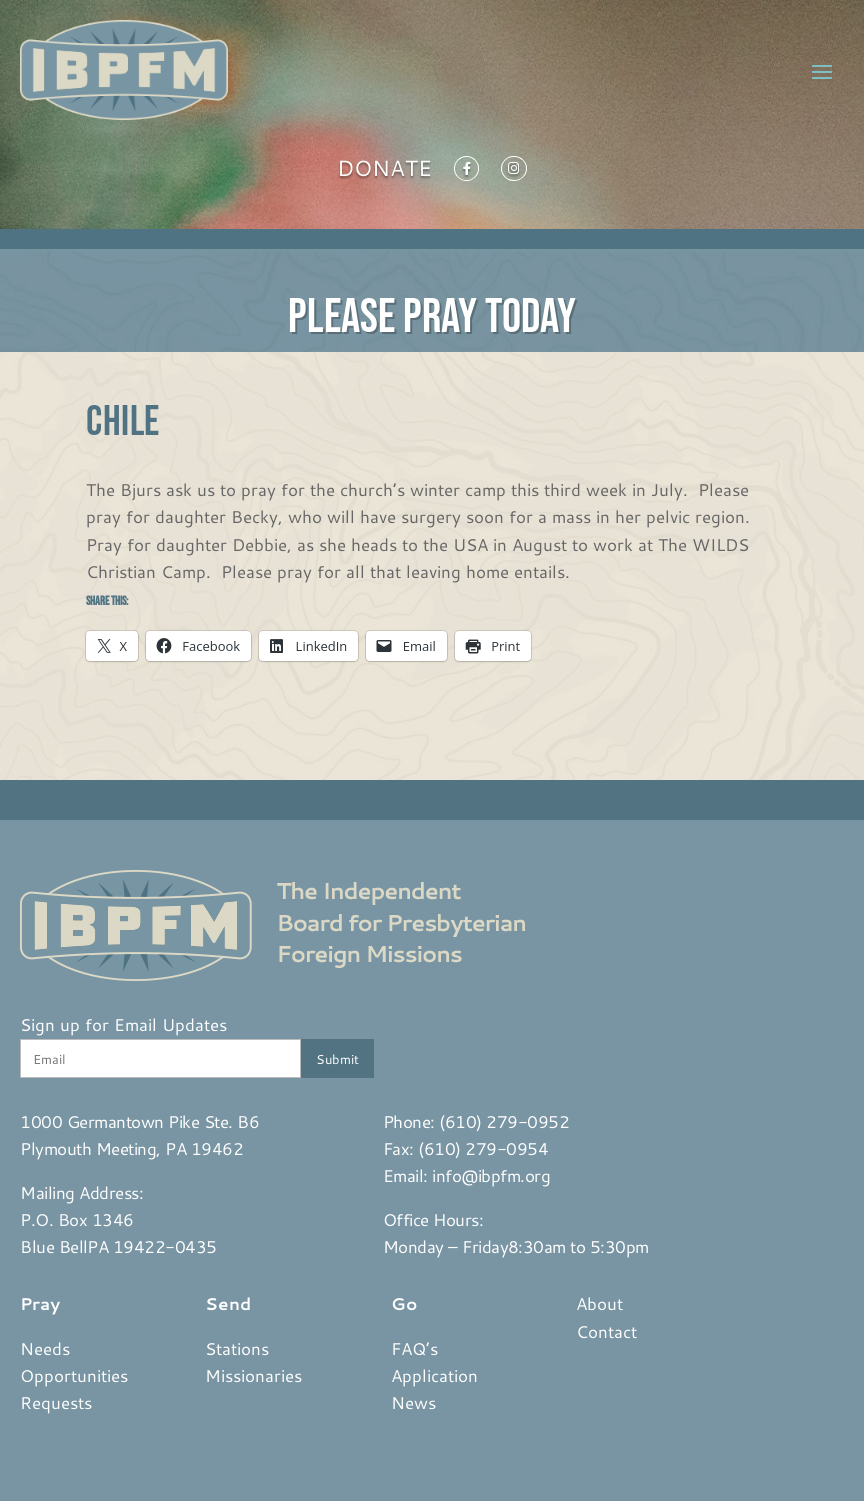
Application (434, 1375)
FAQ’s (414, 1348)
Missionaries (253, 1375)
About (599, 1303)
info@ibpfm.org (491, 1175)
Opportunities (74, 1375)
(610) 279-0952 (504, 1121)
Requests (56, 1402)
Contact (606, 1331)
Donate (384, 172)
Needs (45, 1348)
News (413, 1402)
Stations (237, 1348)
